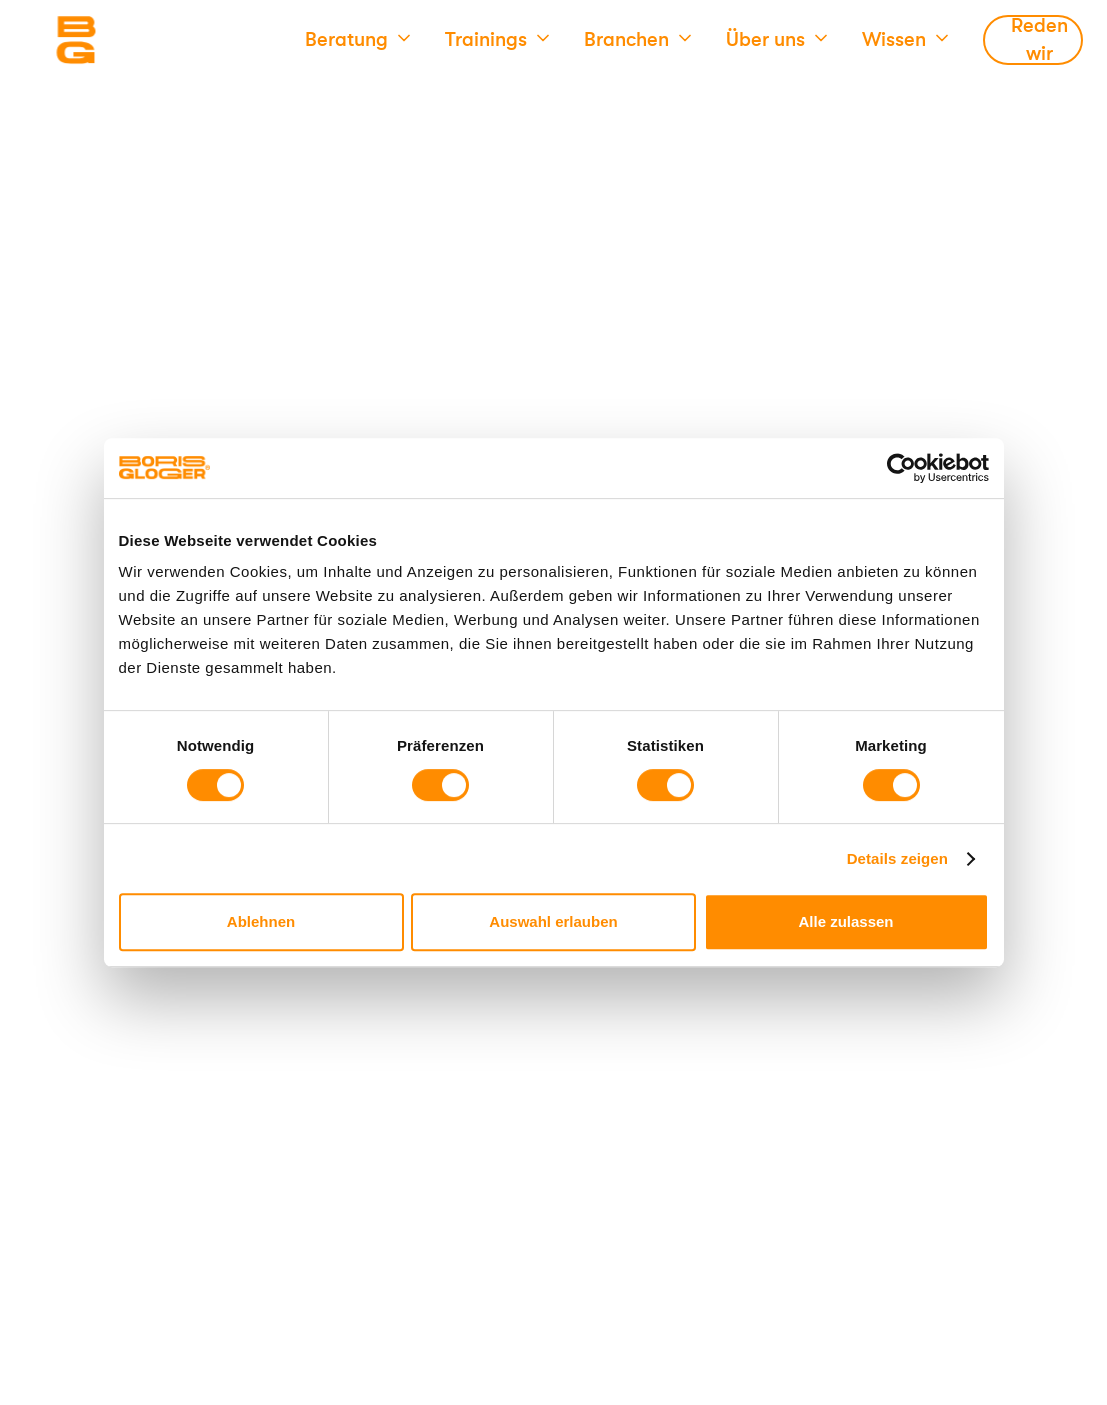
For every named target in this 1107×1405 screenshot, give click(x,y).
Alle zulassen (845, 921)
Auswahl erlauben (553, 921)
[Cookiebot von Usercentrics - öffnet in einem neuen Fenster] (901, 468)
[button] (357, 40)
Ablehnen (261, 921)
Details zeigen (897, 858)
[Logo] (155, 40)
